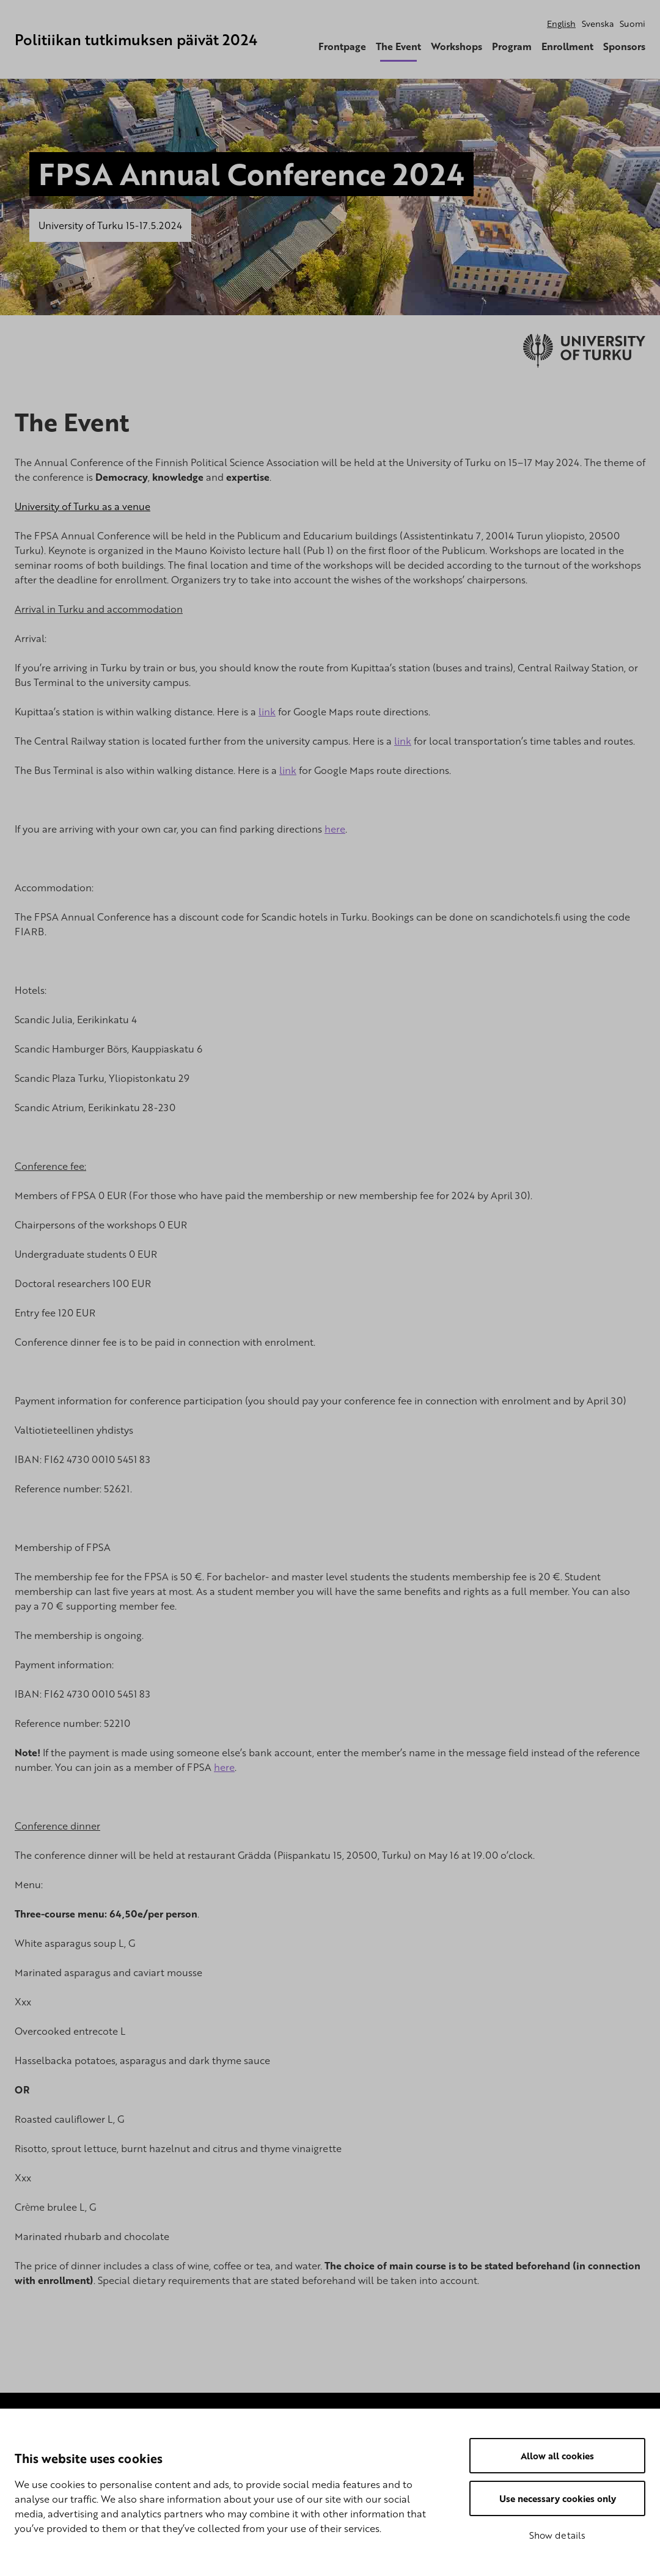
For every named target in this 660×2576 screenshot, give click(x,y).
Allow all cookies (557, 2455)
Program (512, 46)
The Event (398, 46)
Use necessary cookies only (557, 2498)
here (334, 829)
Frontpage (342, 46)
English (561, 23)
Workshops (456, 46)
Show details (557, 2535)
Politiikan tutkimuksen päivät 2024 (136, 39)
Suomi (632, 23)
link (267, 711)
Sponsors (624, 46)
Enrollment (567, 46)
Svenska (598, 23)
